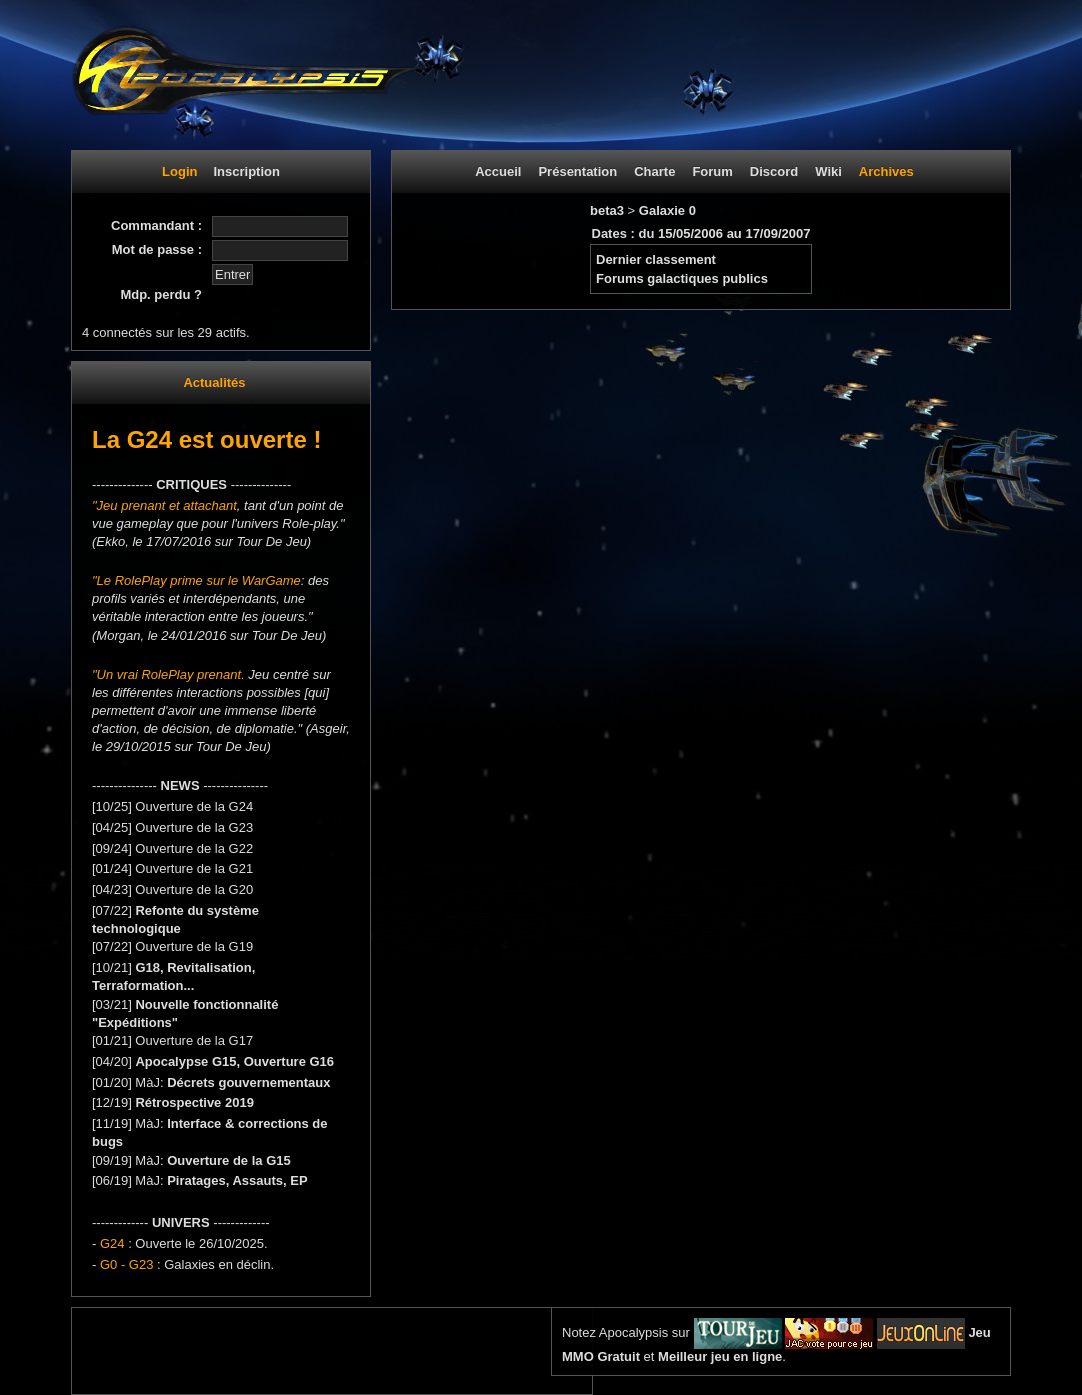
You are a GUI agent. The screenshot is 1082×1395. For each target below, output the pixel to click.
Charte (654, 171)
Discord (774, 171)
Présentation (577, 171)
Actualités (214, 382)
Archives (886, 171)
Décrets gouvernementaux (248, 1082)
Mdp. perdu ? (161, 294)
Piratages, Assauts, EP (237, 1180)
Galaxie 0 (667, 210)
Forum (712, 171)
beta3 (609, 210)
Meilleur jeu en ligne (720, 1356)
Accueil (498, 171)
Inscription (246, 171)
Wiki (828, 171)
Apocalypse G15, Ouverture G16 (234, 1061)
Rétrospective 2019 (194, 1102)
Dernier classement (656, 259)
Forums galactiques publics (682, 278)
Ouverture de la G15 (229, 1160)
